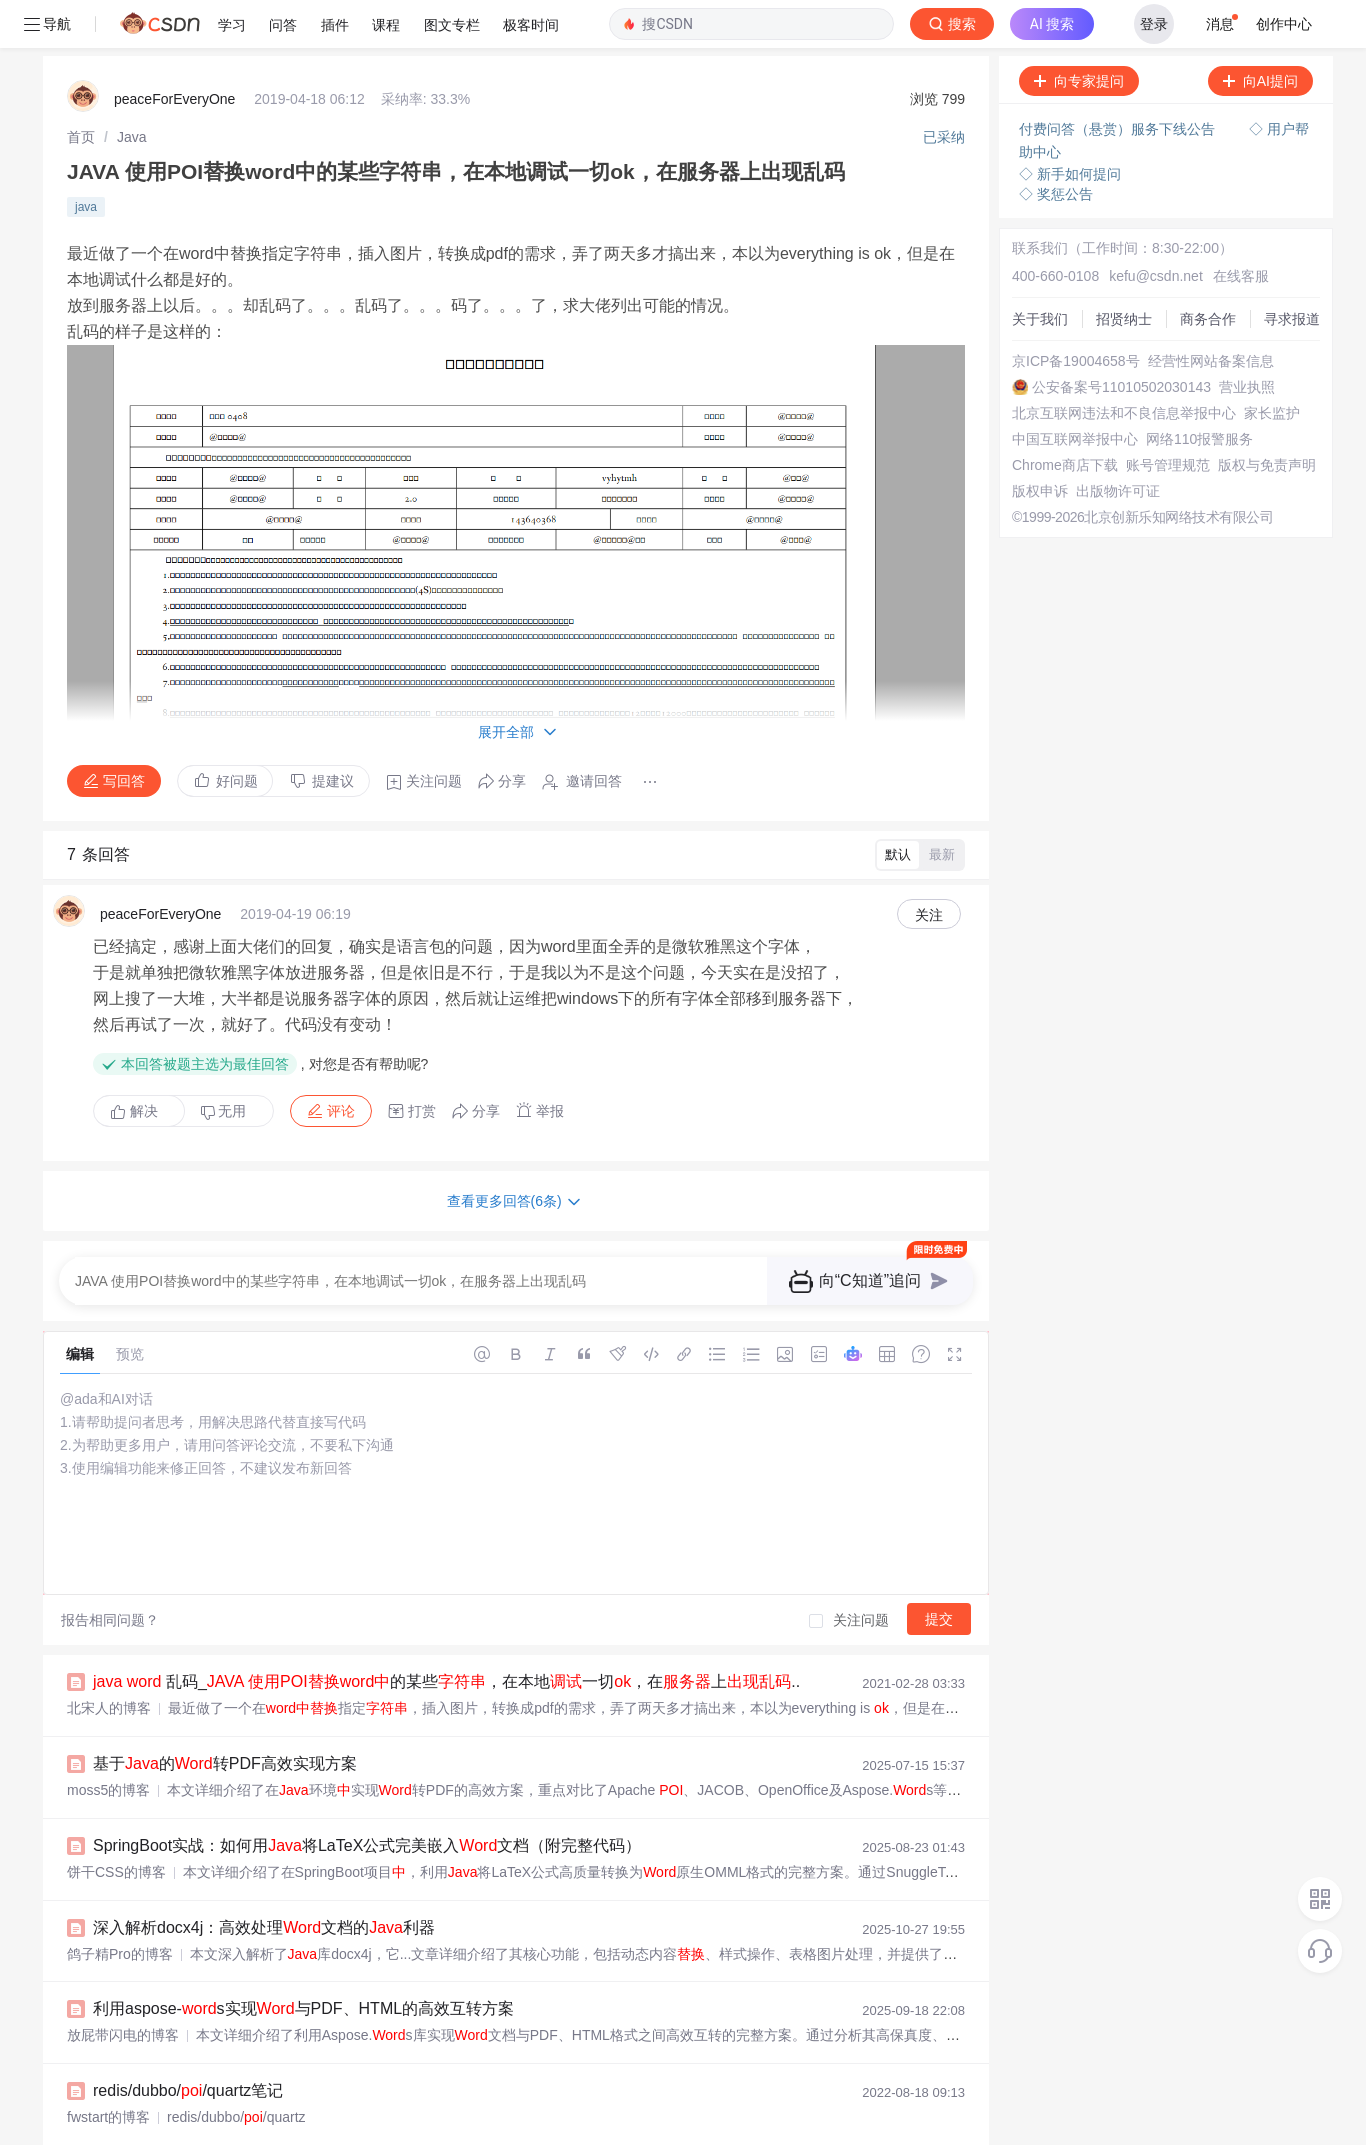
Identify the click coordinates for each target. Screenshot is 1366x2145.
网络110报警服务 (1199, 391)
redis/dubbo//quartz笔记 (188, 2042)
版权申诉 (1040, 443)
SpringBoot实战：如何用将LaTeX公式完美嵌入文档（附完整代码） (367, 1797)
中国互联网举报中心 (1075, 391)
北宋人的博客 (109, 1660)
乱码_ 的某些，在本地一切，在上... (449, 1633)
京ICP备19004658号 (1076, 313)
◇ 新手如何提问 (1070, 126)
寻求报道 (1292, 271)
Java (132, 89)
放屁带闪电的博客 (123, 1987)
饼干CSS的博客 (116, 1824)
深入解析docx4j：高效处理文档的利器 (264, 1879)
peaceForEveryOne (174, 51)
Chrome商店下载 (1065, 417)
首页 (81, 89)
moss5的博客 (108, 1742)
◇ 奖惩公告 (1056, 146)
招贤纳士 (1124, 271)
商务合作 (1208, 271)
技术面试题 (152, 2124)
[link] (81, 89)
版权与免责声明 (1267, 417)
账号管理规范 (1168, 417)
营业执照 (1247, 339)
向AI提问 (1260, 33)
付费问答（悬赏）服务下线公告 (1119, 81)
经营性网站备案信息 (1211, 313)
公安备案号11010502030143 (1121, 339)
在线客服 (1241, 228)
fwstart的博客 (108, 2069)
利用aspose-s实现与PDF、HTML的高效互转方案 (303, 1960)
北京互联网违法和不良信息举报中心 (1124, 365)
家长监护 (1272, 365)
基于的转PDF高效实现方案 (225, 1715)
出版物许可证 (1118, 443)
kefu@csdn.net (1156, 228)
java (86, 159)
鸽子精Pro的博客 (120, 1906)
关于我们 (1040, 271)
